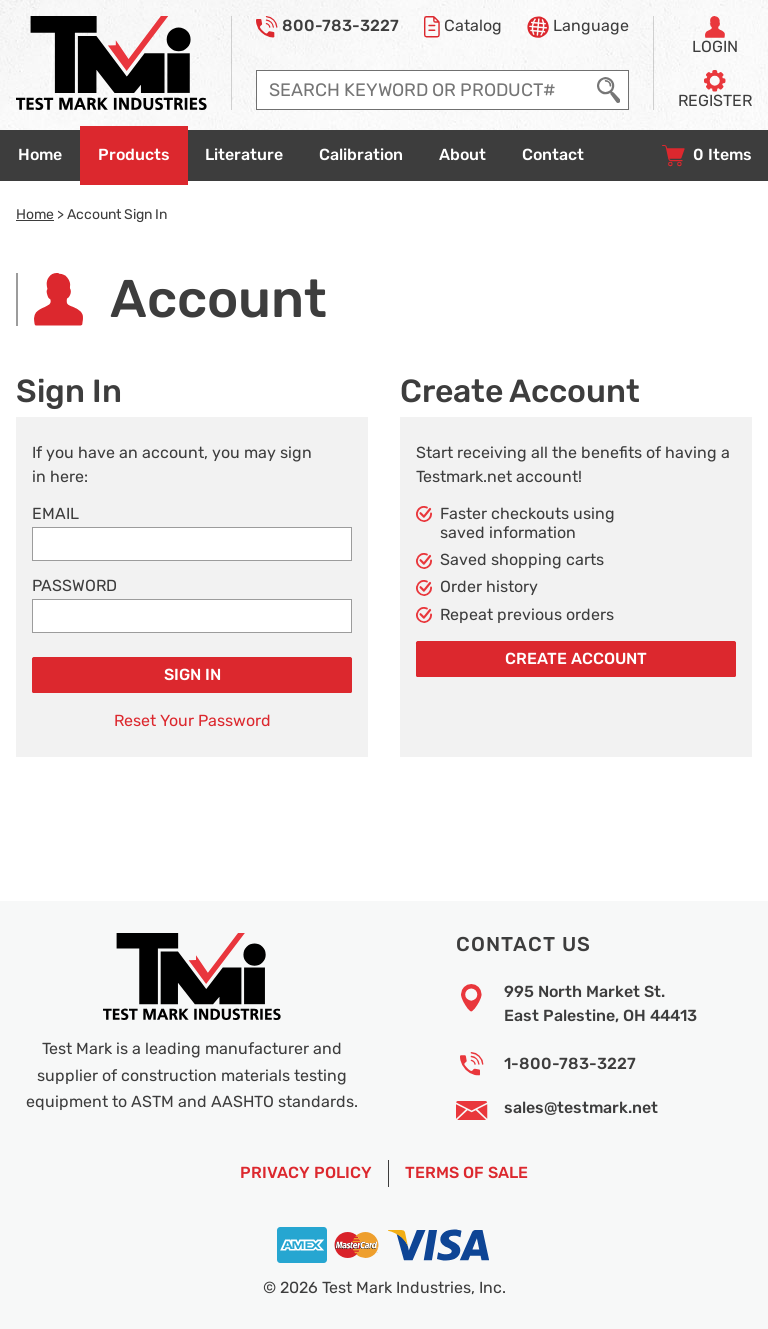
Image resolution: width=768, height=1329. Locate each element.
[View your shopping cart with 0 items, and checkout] (707, 155)
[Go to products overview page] (134, 155)
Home (35, 214)
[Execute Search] (608, 90)
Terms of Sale (466, 1173)
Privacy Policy (306, 1173)
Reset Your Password (192, 721)
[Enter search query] (423, 90)
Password (74, 586)
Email (55, 514)
